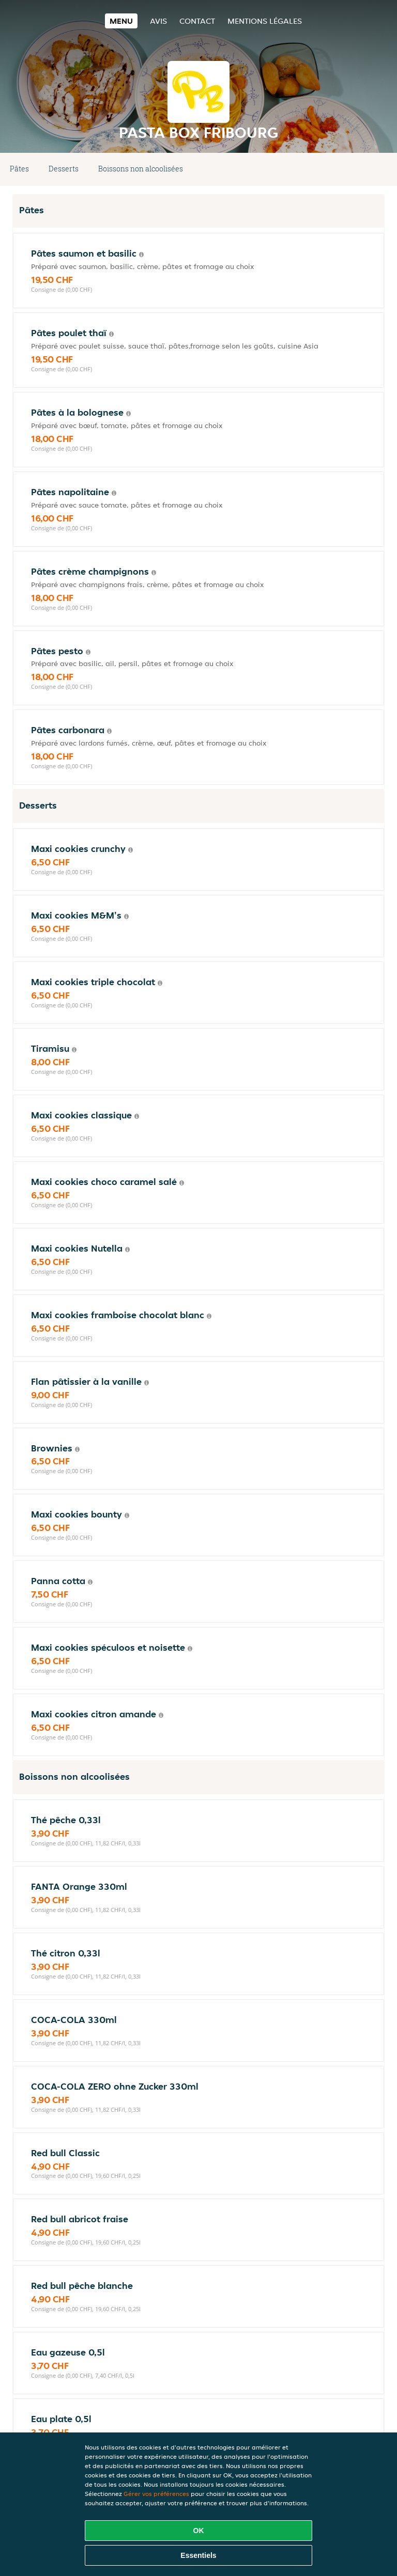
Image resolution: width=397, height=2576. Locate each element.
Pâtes (19, 168)
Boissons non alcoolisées (140, 168)
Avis (158, 20)
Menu (121, 20)
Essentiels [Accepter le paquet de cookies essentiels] (198, 2555)
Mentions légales (264, 20)
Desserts (64, 168)
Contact (197, 20)
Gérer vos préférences (156, 2494)
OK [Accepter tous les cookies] (198, 2530)
